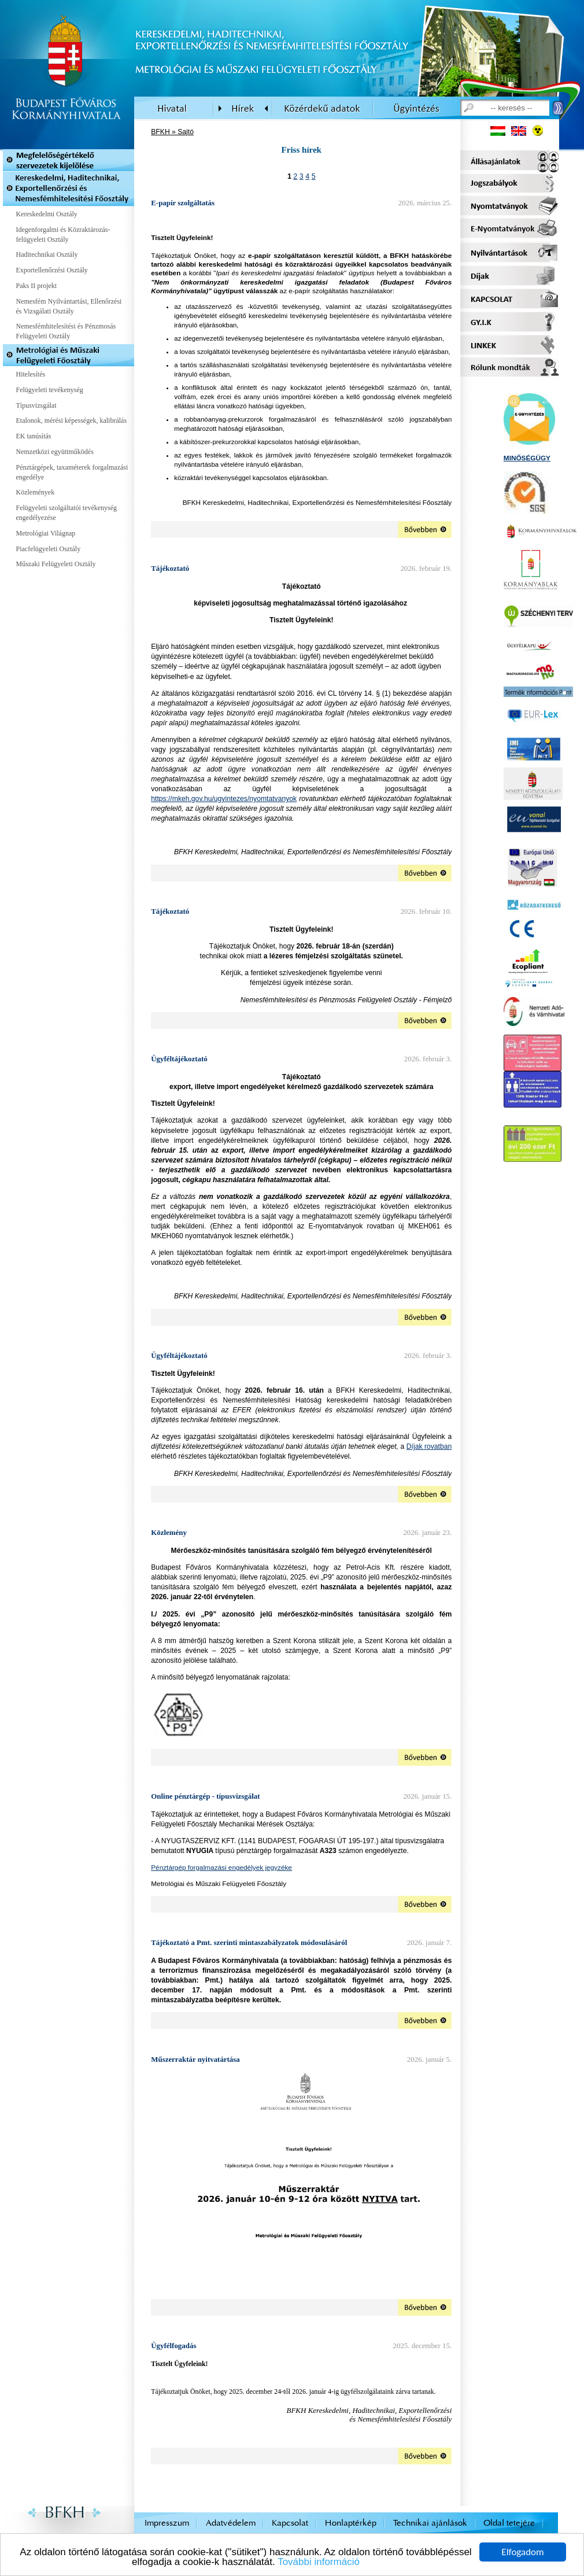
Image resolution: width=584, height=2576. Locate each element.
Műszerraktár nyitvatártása (195, 2059)
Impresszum (167, 2523)
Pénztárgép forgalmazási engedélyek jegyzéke (221, 1867)
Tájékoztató (170, 568)
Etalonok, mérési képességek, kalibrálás (71, 420)
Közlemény (169, 1532)
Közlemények (35, 492)
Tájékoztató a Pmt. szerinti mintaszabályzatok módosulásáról (249, 1942)
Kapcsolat (290, 2523)
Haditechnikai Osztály (47, 254)
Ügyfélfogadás (173, 2345)
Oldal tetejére (509, 2523)
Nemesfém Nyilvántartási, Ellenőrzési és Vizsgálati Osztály (69, 306)
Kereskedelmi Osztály (46, 214)
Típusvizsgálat (36, 405)
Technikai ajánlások (430, 2523)
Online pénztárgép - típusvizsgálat (205, 1796)
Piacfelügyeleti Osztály (48, 549)
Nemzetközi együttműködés (55, 452)
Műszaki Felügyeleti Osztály (56, 564)
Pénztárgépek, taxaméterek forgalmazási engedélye (72, 472)
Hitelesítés (31, 374)
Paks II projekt (36, 286)
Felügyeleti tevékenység (49, 390)
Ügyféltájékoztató (179, 1058)
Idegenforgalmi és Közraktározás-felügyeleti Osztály (63, 234)
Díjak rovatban (429, 1446)
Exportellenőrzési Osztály (52, 270)
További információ (319, 2561)
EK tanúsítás (33, 436)
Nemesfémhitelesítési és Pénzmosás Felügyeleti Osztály (66, 331)
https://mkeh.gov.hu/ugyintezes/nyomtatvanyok (224, 799)
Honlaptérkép (350, 2523)
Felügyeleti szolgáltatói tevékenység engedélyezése (66, 513)
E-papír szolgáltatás (183, 202)
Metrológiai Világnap (46, 533)
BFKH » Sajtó (172, 132)
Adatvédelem (231, 2523)
